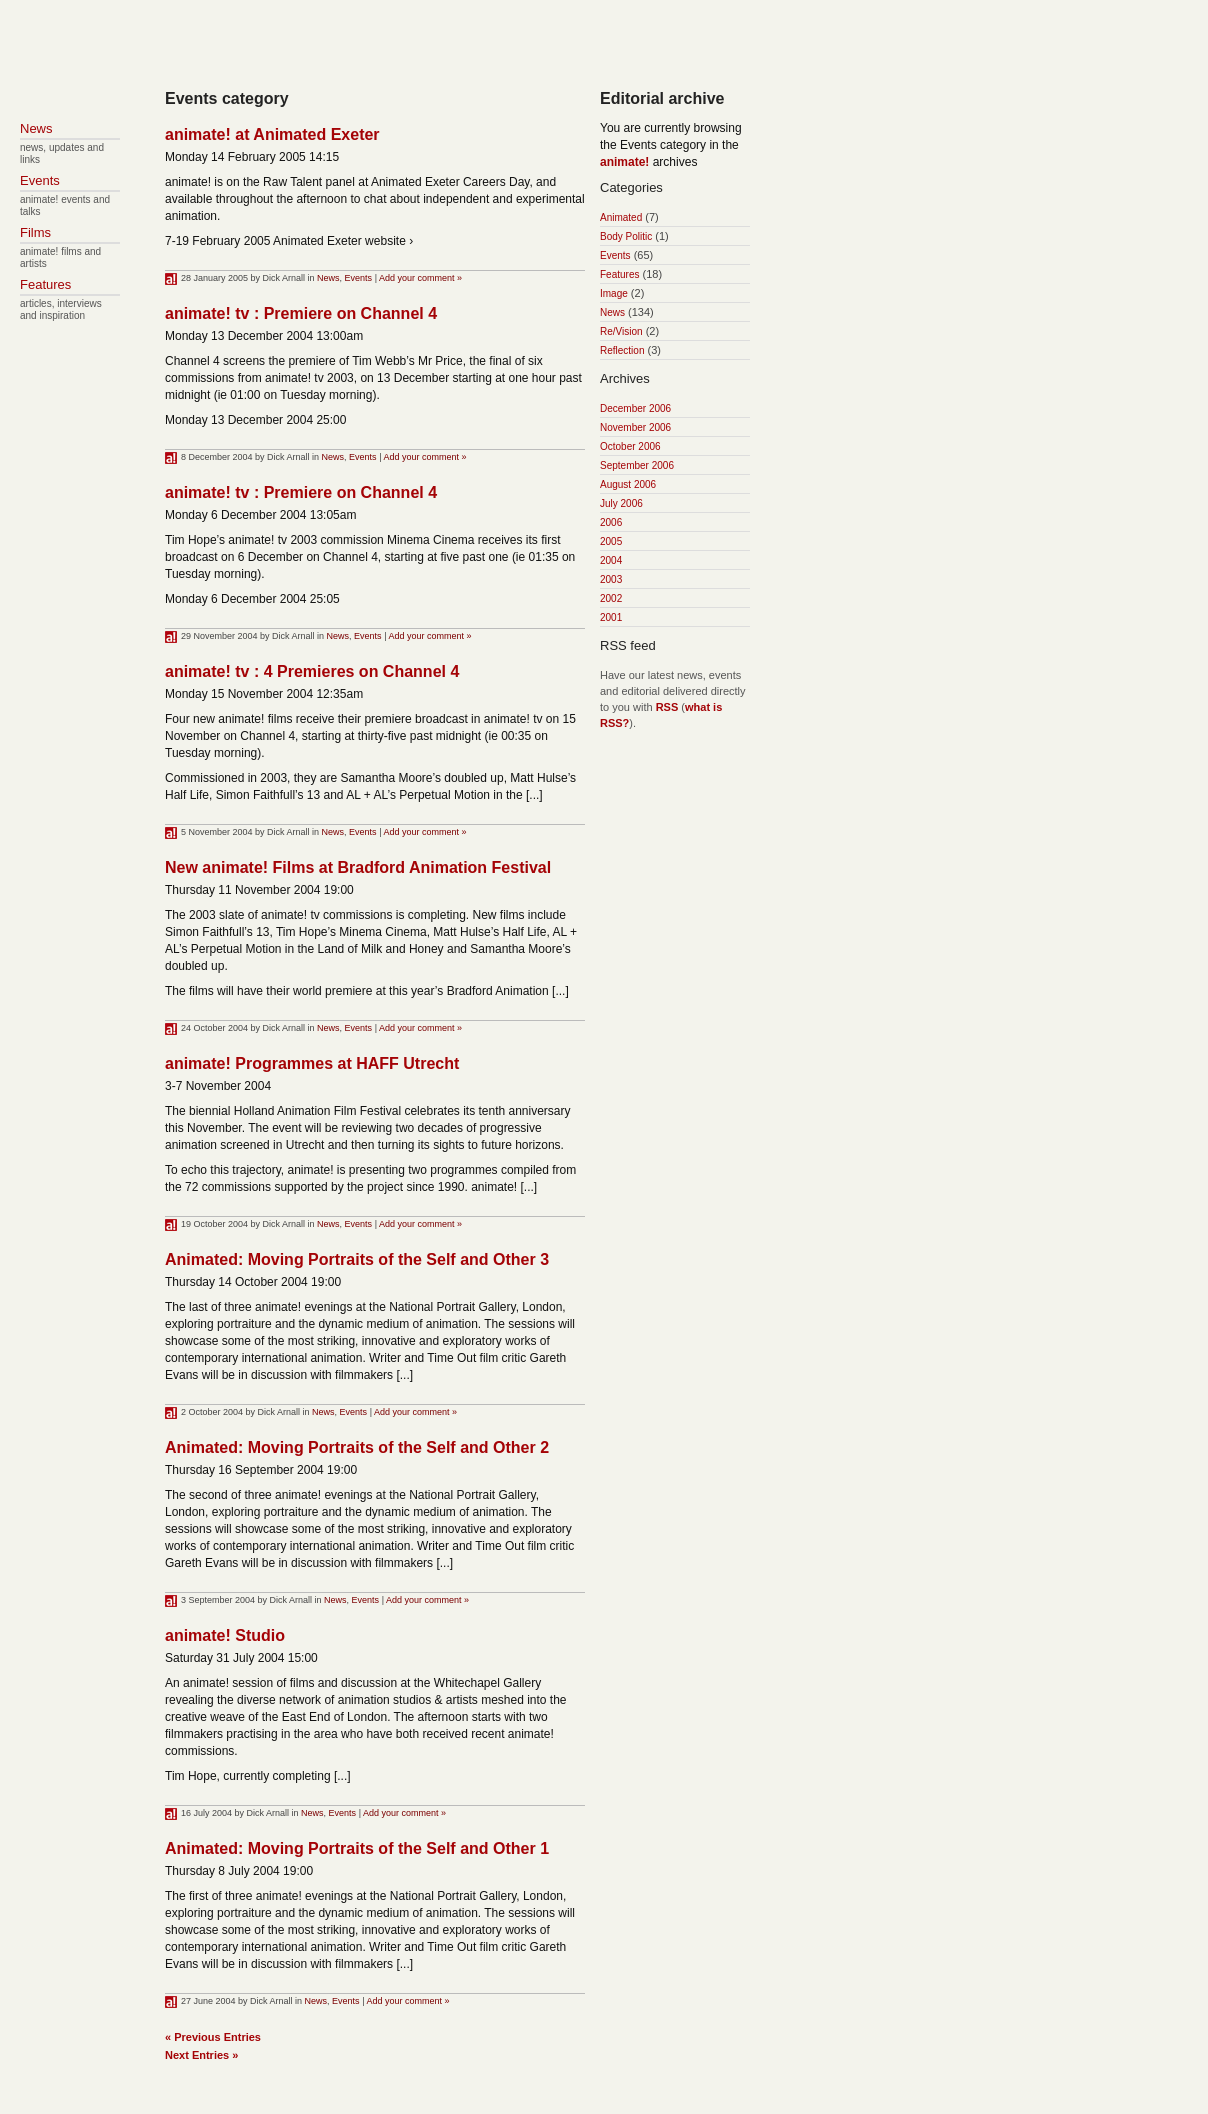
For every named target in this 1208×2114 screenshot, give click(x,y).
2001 (611, 617)
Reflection (622, 350)
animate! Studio (225, 1635)
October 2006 (630, 446)
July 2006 (621, 503)
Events (359, 278)
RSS (667, 707)
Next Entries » (201, 2055)
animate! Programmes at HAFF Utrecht (312, 1063)
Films (35, 232)
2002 (611, 598)
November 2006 (635, 427)
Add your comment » (420, 278)
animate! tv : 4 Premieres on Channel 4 (312, 671)
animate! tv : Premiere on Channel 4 (301, 313)
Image (614, 293)
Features (619, 274)
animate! (624, 162)
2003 (611, 579)
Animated (621, 217)
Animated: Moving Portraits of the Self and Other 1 (357, 1848)
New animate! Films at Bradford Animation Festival (358, 867)
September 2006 (637, 465)
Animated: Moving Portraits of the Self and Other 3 (357, 1259)
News (328, 278)
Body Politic (626, 236)
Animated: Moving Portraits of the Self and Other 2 (357, 1447)
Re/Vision (621, 331)
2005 (611, 541)
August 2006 (628, 484)
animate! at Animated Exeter (272, 134)
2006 (611, 522)
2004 (611, 560)
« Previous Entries (213, 2037)
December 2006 (635, 408)
